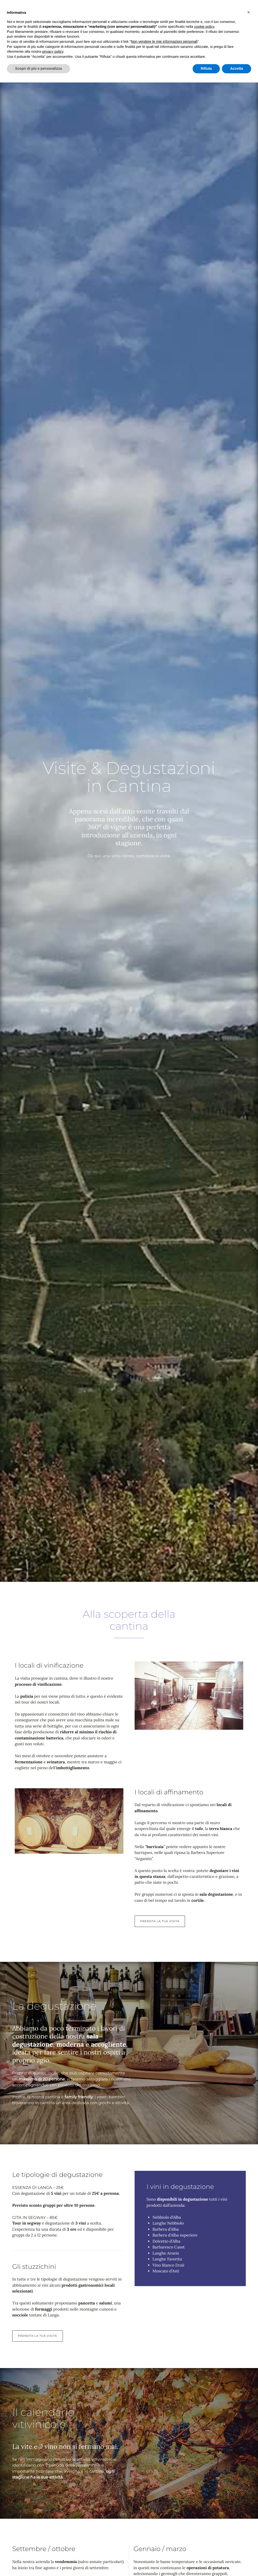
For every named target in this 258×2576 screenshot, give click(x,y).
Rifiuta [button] (206, 68)
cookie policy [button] (204, 26)
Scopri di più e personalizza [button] (38, 68)
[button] (249, 12)
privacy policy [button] (52, 51)
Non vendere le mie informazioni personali (164, 41)
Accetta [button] (236, 68)
